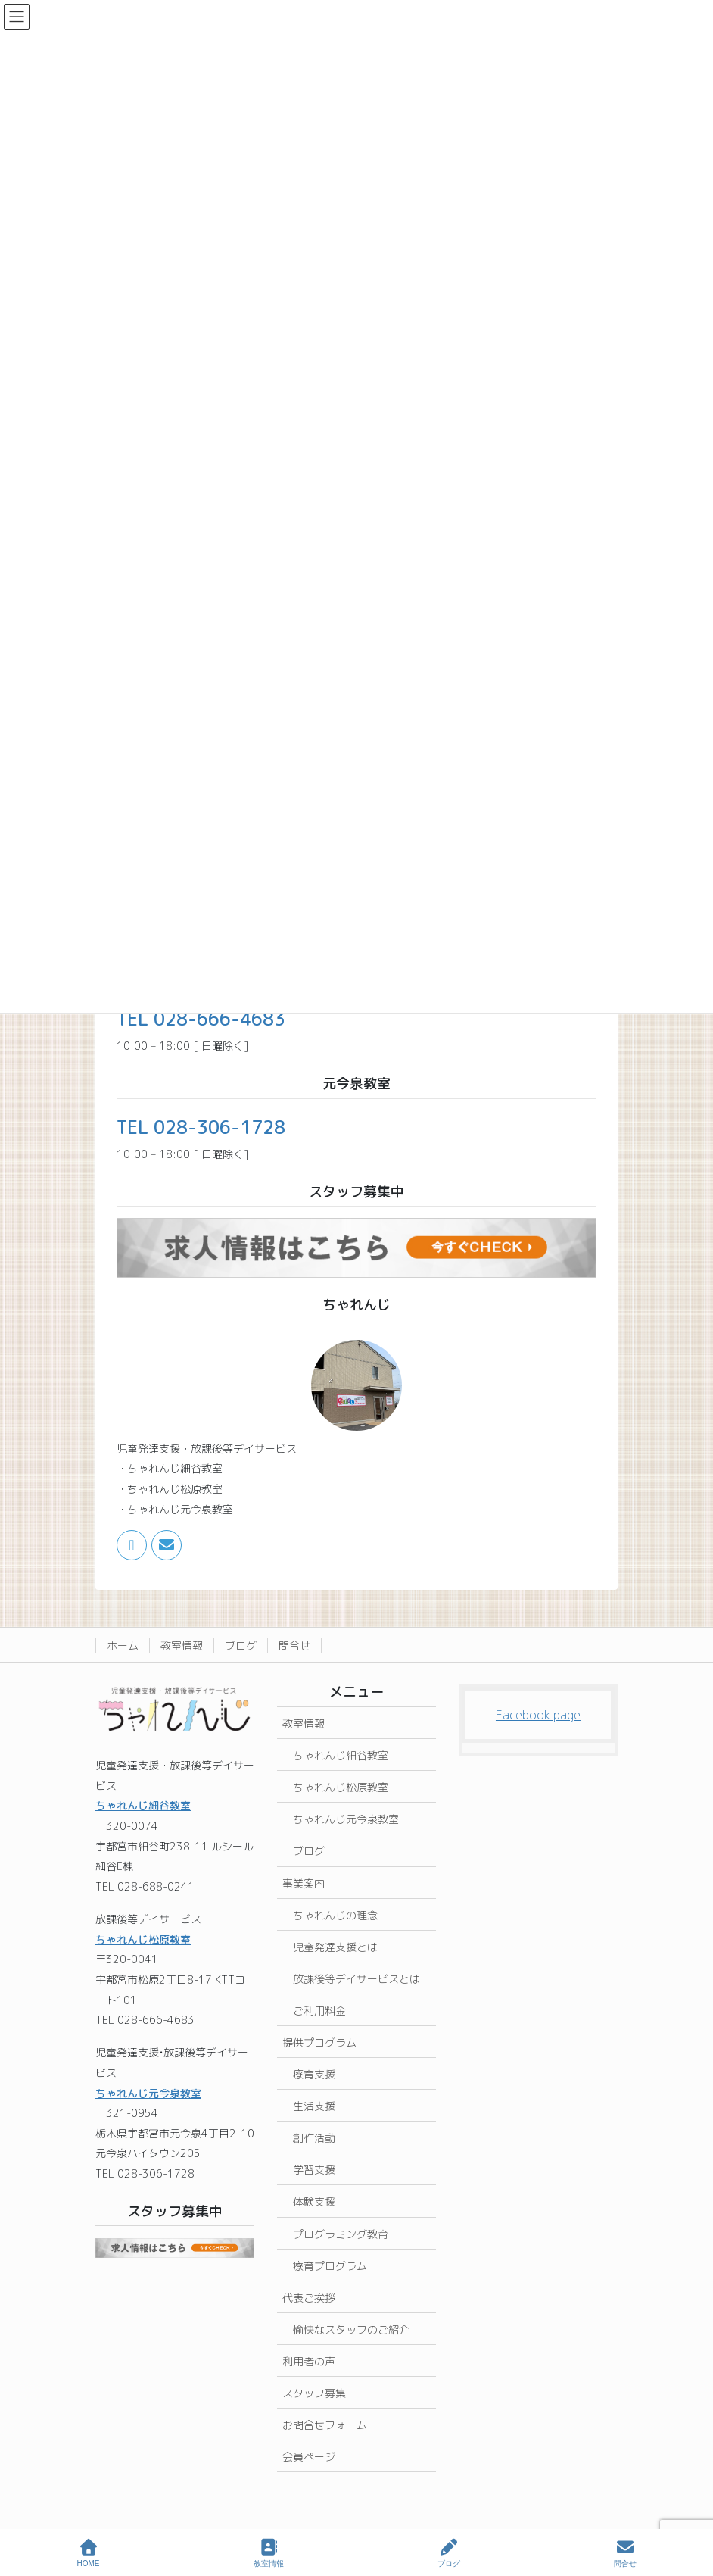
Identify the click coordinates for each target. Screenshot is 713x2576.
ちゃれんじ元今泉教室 (148, 2093)
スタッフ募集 (314, 2393)
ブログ (241, 1645)
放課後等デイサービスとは (356, 1979)
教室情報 (181, 1645)
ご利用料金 (319, 2010)
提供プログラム (319, 2042)
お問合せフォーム (324, 2425)
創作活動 (314, 2138)
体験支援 (314, 2201)
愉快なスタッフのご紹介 (351, 2329)
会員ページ (308, 2457)
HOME (88, 2553)
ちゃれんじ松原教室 (143, 1939)
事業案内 (303, 1883)
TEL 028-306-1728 (201, 1127)
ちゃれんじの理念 (335, 1915)
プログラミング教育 (340, 2234)
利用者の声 (308, 2361)
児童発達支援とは (335, 1947)
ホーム (123, 1645)
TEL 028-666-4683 (201, 1019)
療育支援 (314, 2074)
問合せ (294, 1645)
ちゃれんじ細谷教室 (143, 1805)
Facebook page (538, 1714)
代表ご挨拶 (308, 2297)
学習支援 (314, 2169)
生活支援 (314, 2106)
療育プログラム (330, 2266)
